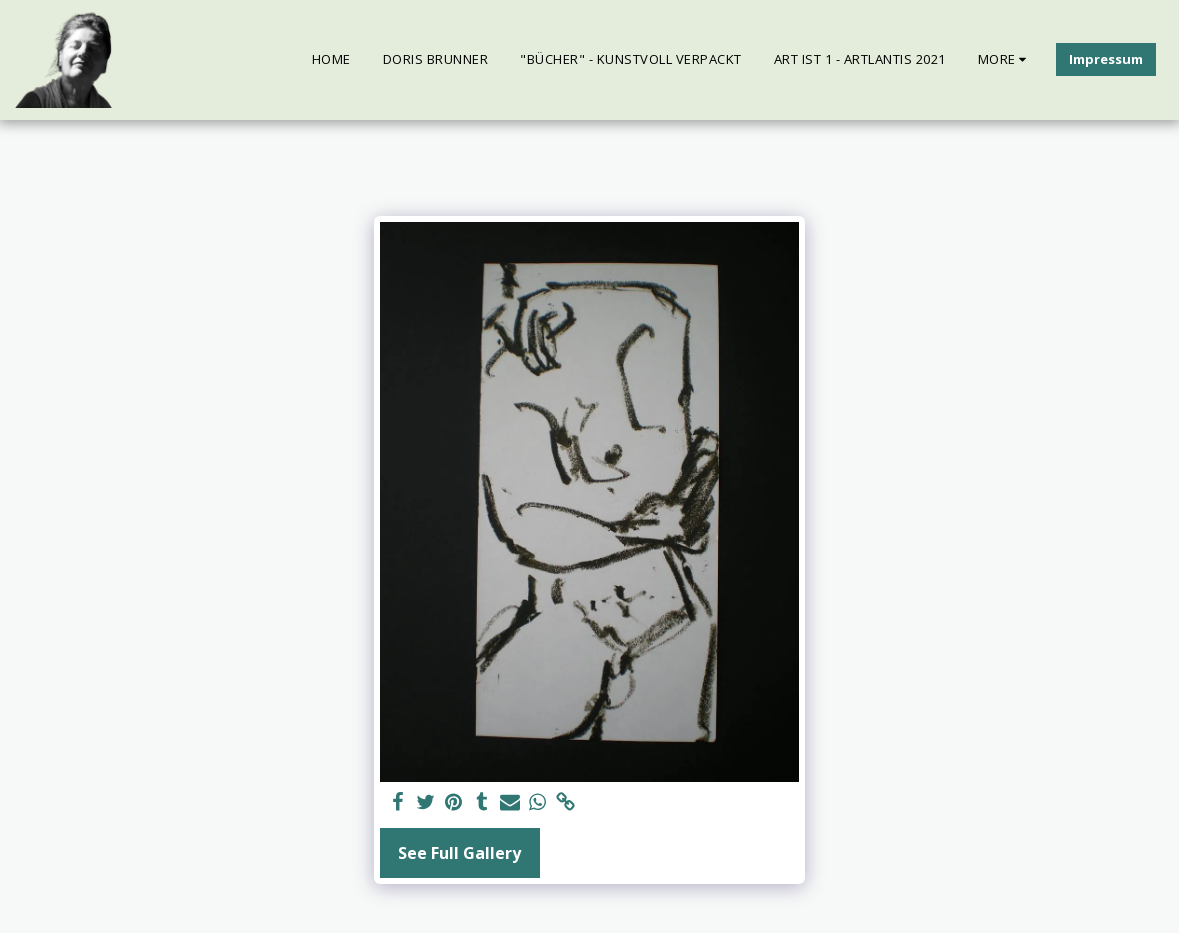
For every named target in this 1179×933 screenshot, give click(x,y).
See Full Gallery (459, 853)
